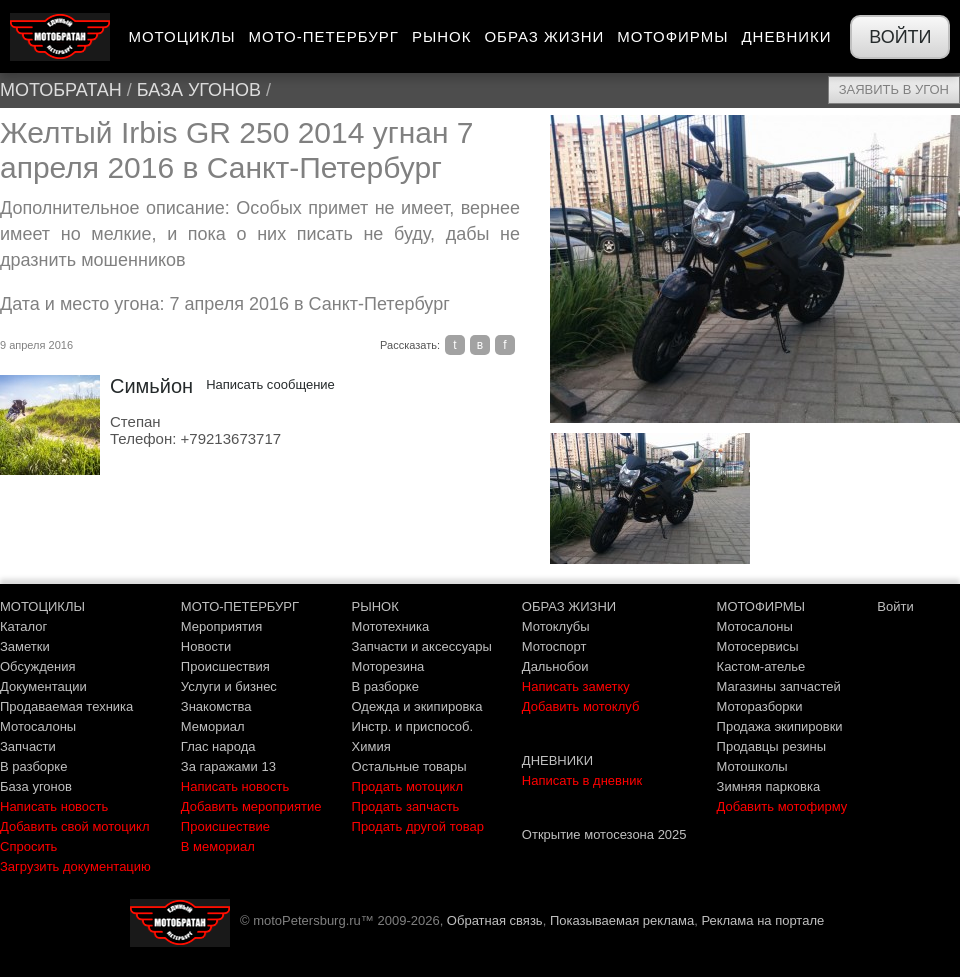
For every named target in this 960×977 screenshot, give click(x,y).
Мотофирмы (672, 36)
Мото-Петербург (323, 36)
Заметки (25, 646)
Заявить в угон (894, 89)
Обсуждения (38, 666)
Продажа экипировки (780, 726)
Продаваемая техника (66, 706)
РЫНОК (375, 606)
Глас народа (218, 746)
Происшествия (225, 666)
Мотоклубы (556, 626)
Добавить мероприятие (251, 806)
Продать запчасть (406, 806)
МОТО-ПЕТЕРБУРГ (240, 606)
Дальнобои (555, 666)
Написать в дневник (582, 780)
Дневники (786, 36)
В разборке (33, 766)
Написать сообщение (270, 384)
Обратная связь (495, 920)
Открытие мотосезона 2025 (604, 834)
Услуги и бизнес (229, 686)
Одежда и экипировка (417, 706)
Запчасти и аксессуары (422, 646)
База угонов (199, 90)
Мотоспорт (554, 646)
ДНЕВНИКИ (557, 760)
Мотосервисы (758, 646)
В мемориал (218, 846)
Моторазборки (760, 706)
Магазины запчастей (779, 686)
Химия (371, 746)
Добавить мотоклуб (581, 706)
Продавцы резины (772, 746)
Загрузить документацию (75, 866)
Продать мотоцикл (407, 786)
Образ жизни (544, 36)
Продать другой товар (418, 826)
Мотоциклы (181, 36)
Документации (43, 686)
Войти (900, 37)
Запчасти (28, 746)
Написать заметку (576, 686)
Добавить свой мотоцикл (74, 826)
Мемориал (213, 726)
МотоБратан (61, 90)
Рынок (442, 36)
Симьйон (151, 386)
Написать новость (54, 806)
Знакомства (216, 706)
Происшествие (225, 826)
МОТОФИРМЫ (761, 606)
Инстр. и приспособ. (413, 726)
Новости (206, 646)
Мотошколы (752, 766)
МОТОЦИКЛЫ (42, 606)
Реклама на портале (762, 920)
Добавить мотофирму (782, 806)
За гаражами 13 (228, 766)
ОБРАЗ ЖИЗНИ (569, 606)
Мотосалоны (38, 726)
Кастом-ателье (761, 666)
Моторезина (388, 666)
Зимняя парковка (769, 786)
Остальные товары (409, 766)
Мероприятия (222, 626)
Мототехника (391, 626)
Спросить (28, 846)
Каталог (23, 626)
